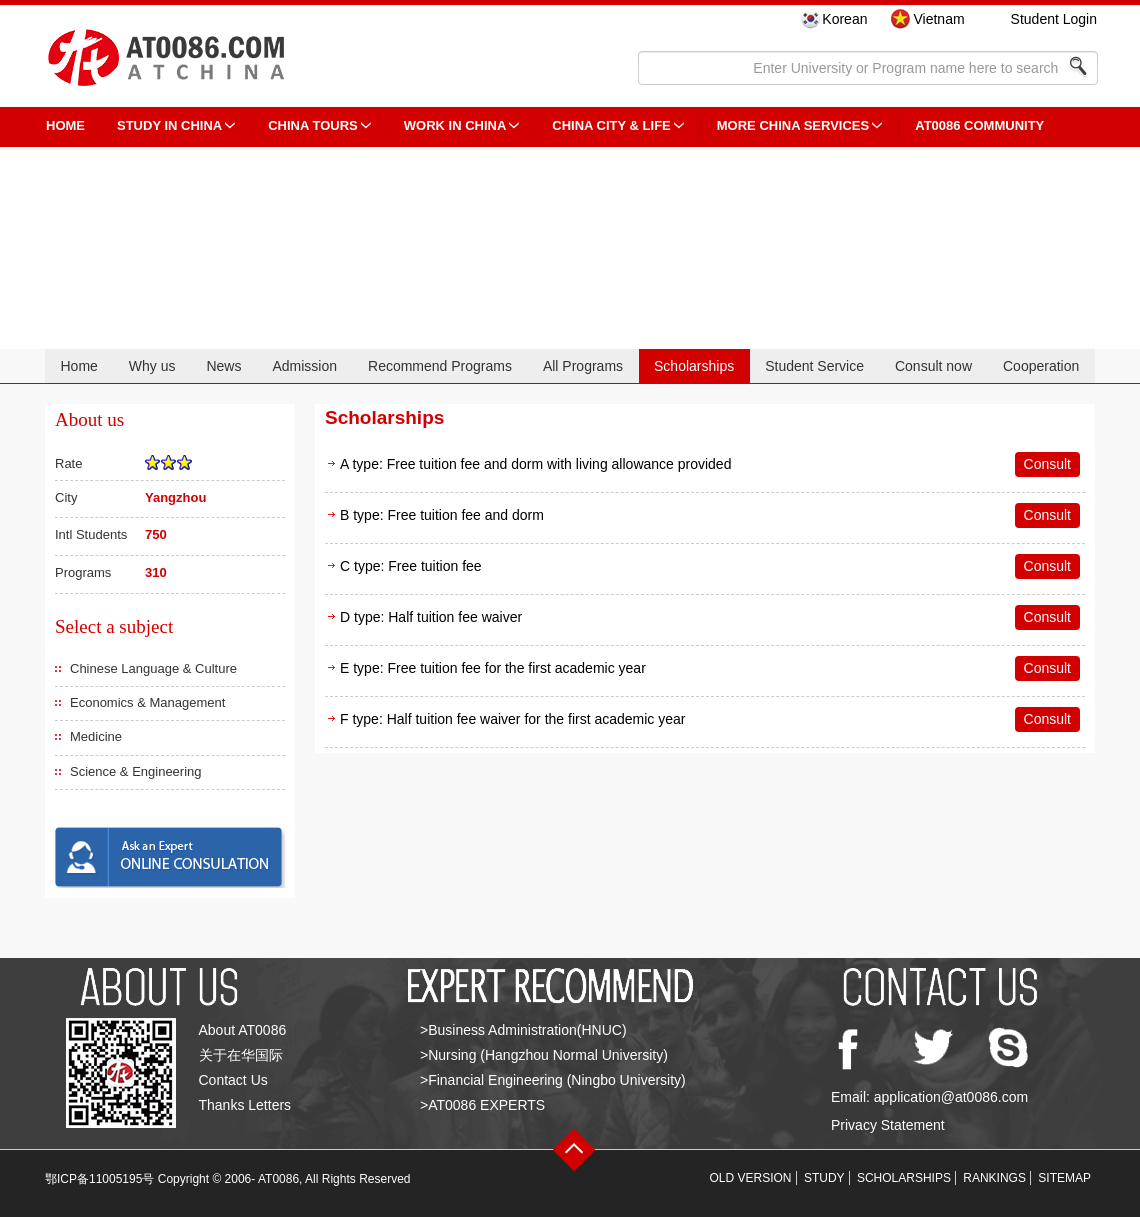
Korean (844, 19)
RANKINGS (994, 1178)
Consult (1047, 464)
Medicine (96, 736)
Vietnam (938, 19)
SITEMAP (1064, 1178)
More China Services (793, 125)
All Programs (583, 366)
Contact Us (233, 1080)
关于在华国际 (241, 1055)
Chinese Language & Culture (153, 668)
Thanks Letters (245, 1105)
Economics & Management (147, 702)
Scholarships (694, 366)
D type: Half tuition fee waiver (431, 617)
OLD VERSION (751, 1178)
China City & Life (611, 125)
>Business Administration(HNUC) (523, 1030)
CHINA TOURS (313, 125)
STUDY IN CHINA (169, 125)
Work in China (455, 125)
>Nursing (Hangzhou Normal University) (544, 1055)
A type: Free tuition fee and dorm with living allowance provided (535, 464)
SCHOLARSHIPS (904, 1178)
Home (78, 366)
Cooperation (1041, 366)
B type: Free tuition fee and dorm (442, 515)
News (223, 366)
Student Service (814, 366)
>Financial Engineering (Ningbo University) (553, 1080)
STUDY (824, 1178)
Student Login (1054, 19)
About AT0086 (243, 1030)
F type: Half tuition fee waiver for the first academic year (512, 719)
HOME (65, 125)
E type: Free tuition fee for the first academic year (493, 668)
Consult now (933, 366)
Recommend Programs (440, 366)
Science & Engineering (136, 771)
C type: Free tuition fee (411, 566)
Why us (152, 366)
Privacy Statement (888, 1125)
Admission (304, 366)
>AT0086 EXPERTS (482, 1105)
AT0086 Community (979, 125)
